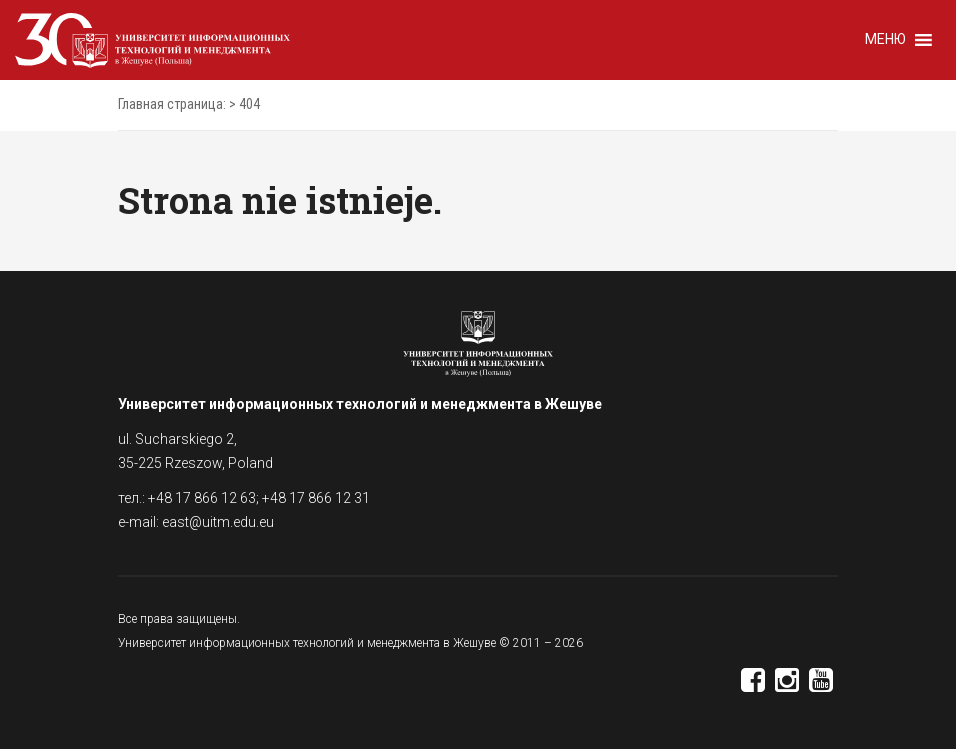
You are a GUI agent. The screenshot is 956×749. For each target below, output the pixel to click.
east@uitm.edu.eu (218, 522)
